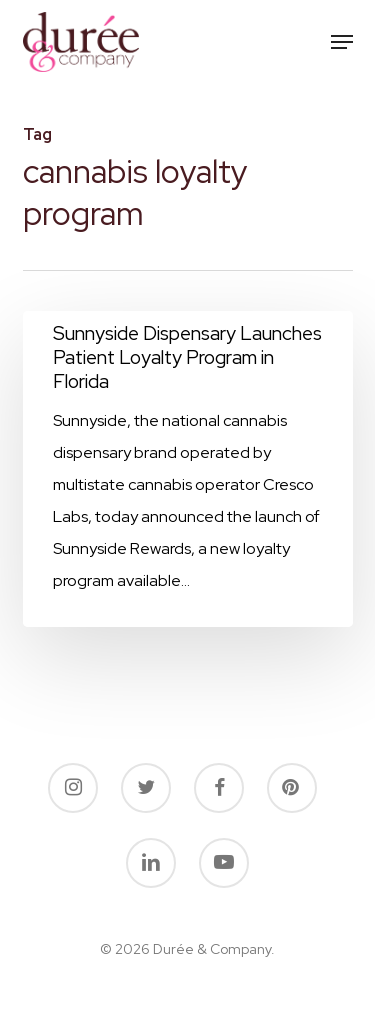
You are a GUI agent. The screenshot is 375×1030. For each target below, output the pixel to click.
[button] (342, 42)
